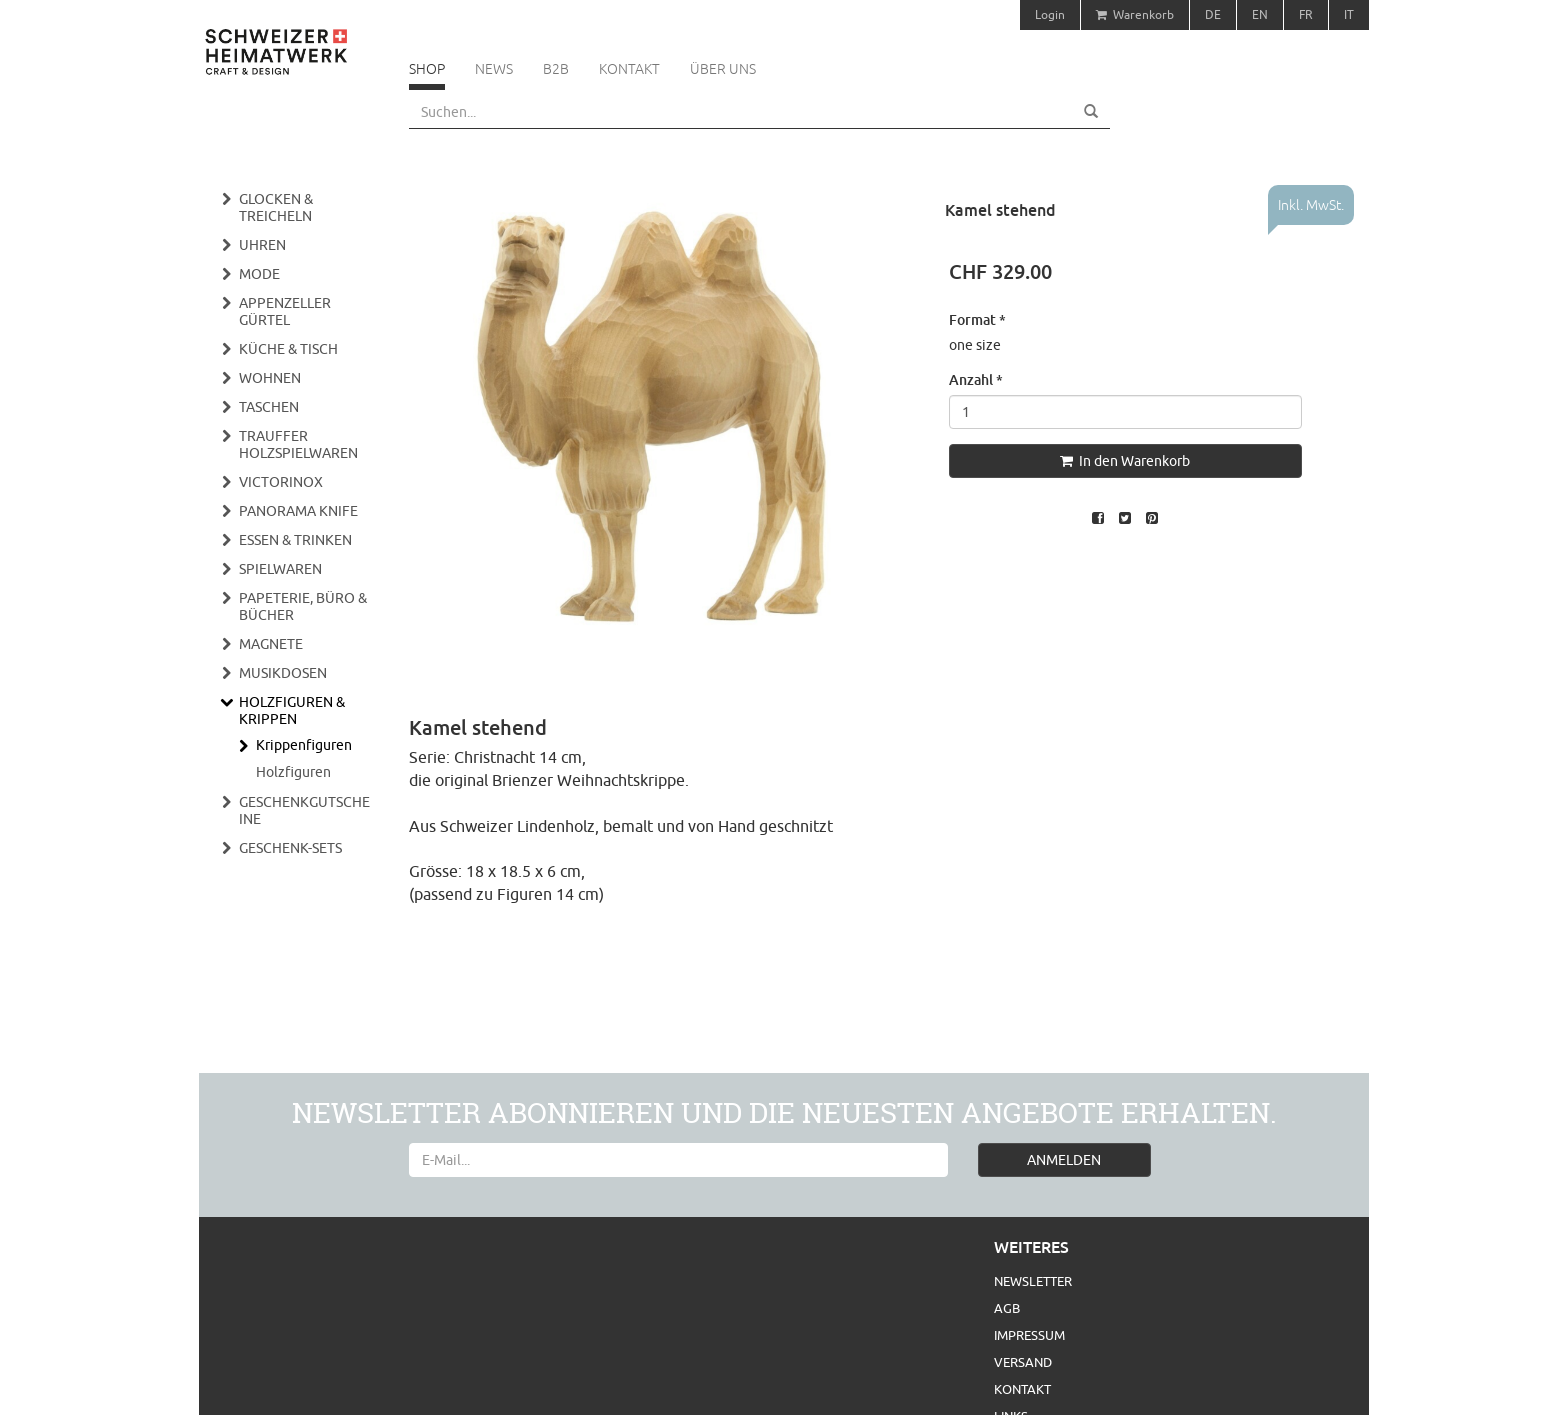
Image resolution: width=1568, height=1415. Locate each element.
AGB (1007, 1308)
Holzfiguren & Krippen (292, 710)
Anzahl (976, 379)
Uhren (262, 245)
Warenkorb (1135, 14)
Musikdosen (283, 673)
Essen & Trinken (295, 540)
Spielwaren (280, 569)
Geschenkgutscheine (304, 810)
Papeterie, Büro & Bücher (303, 606)
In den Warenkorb (1125, 461)
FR (1306, 14)
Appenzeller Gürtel (285, 311)
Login (1050, 14)
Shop (427, 69)
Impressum (1029, 1335)
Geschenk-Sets (290, 848)
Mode (259, 274)
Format (977, 319)
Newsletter (1033, 1281)
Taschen (269, 407)
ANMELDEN (1064, 1160)
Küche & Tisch (288, 349)
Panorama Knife (298, 511)
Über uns (723, 69)
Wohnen (270, 378)
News (494, 69)
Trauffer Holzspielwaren (298, 444)
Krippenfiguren (304, 745)
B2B (556, 69)
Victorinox (281, 482)
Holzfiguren (293, 772)
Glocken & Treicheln (276, 207)
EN (1260, 14)
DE (1213, 14)
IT (1349, 14)
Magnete (271, 644)
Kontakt (629, 69)
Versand (1023, 1362)
